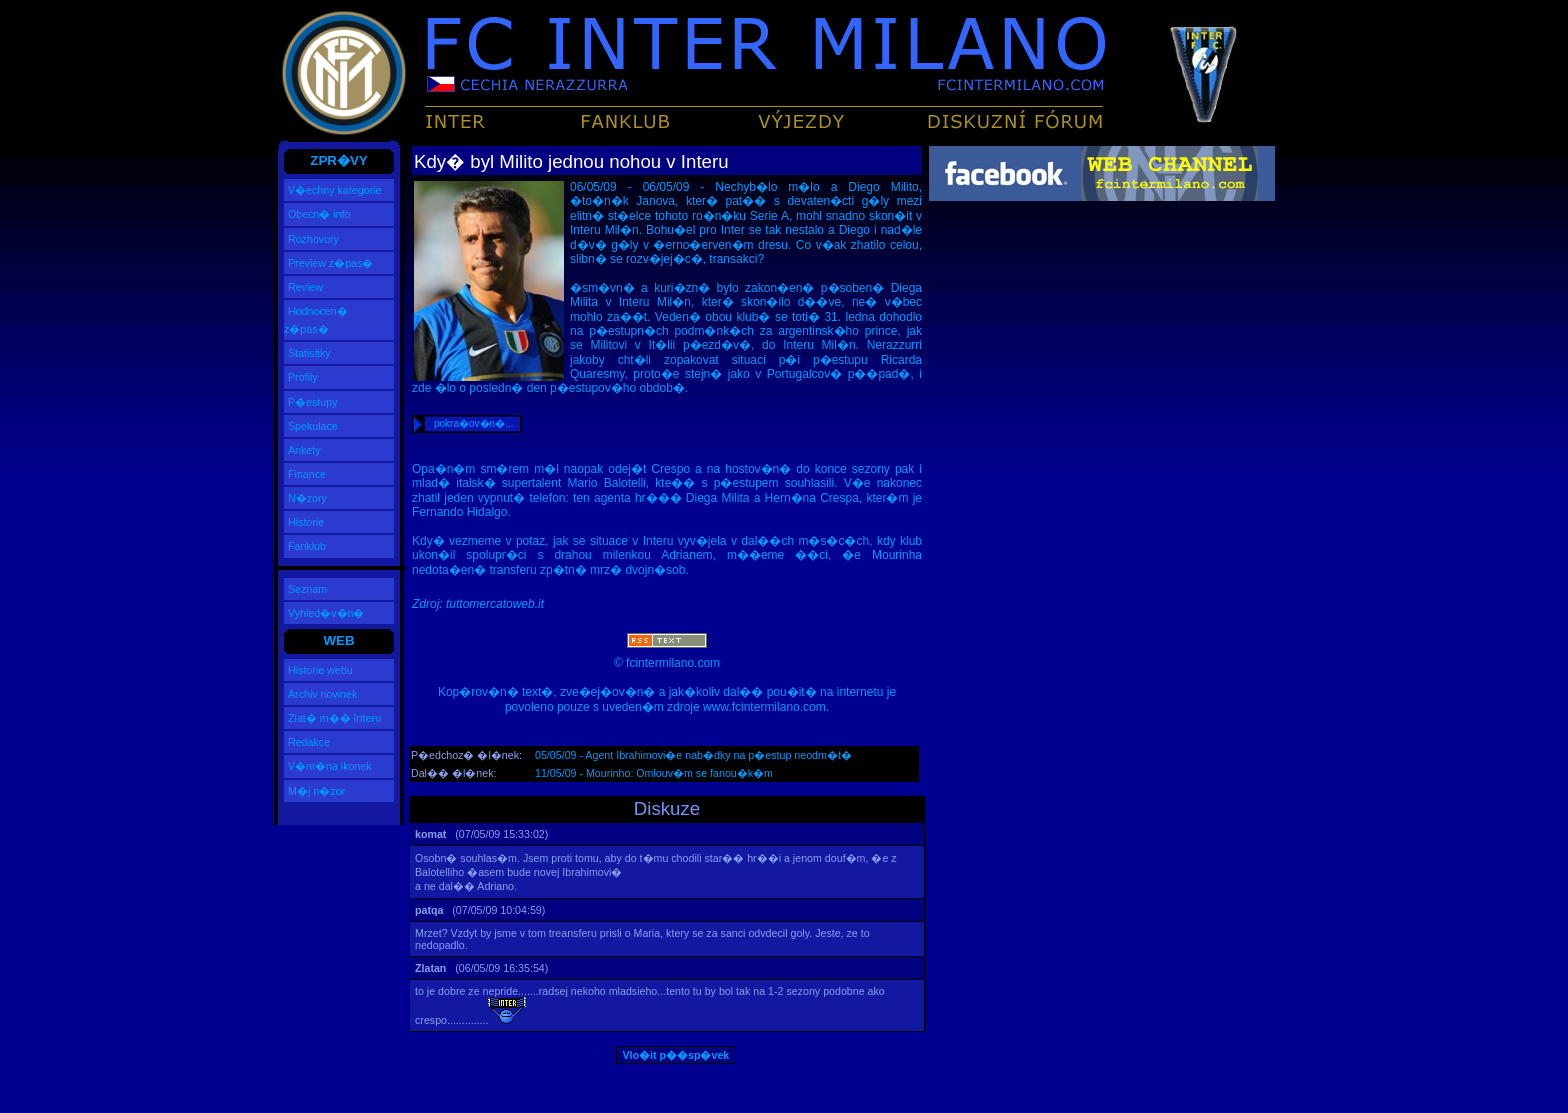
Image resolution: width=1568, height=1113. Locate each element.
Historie (306, 522)
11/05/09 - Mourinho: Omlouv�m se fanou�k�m (654, 773)
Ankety (304, 450)
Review (305, 287)
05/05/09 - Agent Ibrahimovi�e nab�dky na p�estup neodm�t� (693, 755)
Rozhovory (313, 239)
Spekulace (313, 426)
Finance (307, 474)
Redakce (309, 742)
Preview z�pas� (330, 263)
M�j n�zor (316, 791)
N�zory (307, 498)
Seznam (307, 589)
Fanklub (307, 546)
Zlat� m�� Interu (334, 718)
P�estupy (313, 402)
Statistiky (309, 353)
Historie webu (320, 670)
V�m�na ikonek (330, 766)
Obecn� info (319, 214)
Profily (303, 377)
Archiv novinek (322, 694)
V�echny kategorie (334, 190)
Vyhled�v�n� (326, 613)
